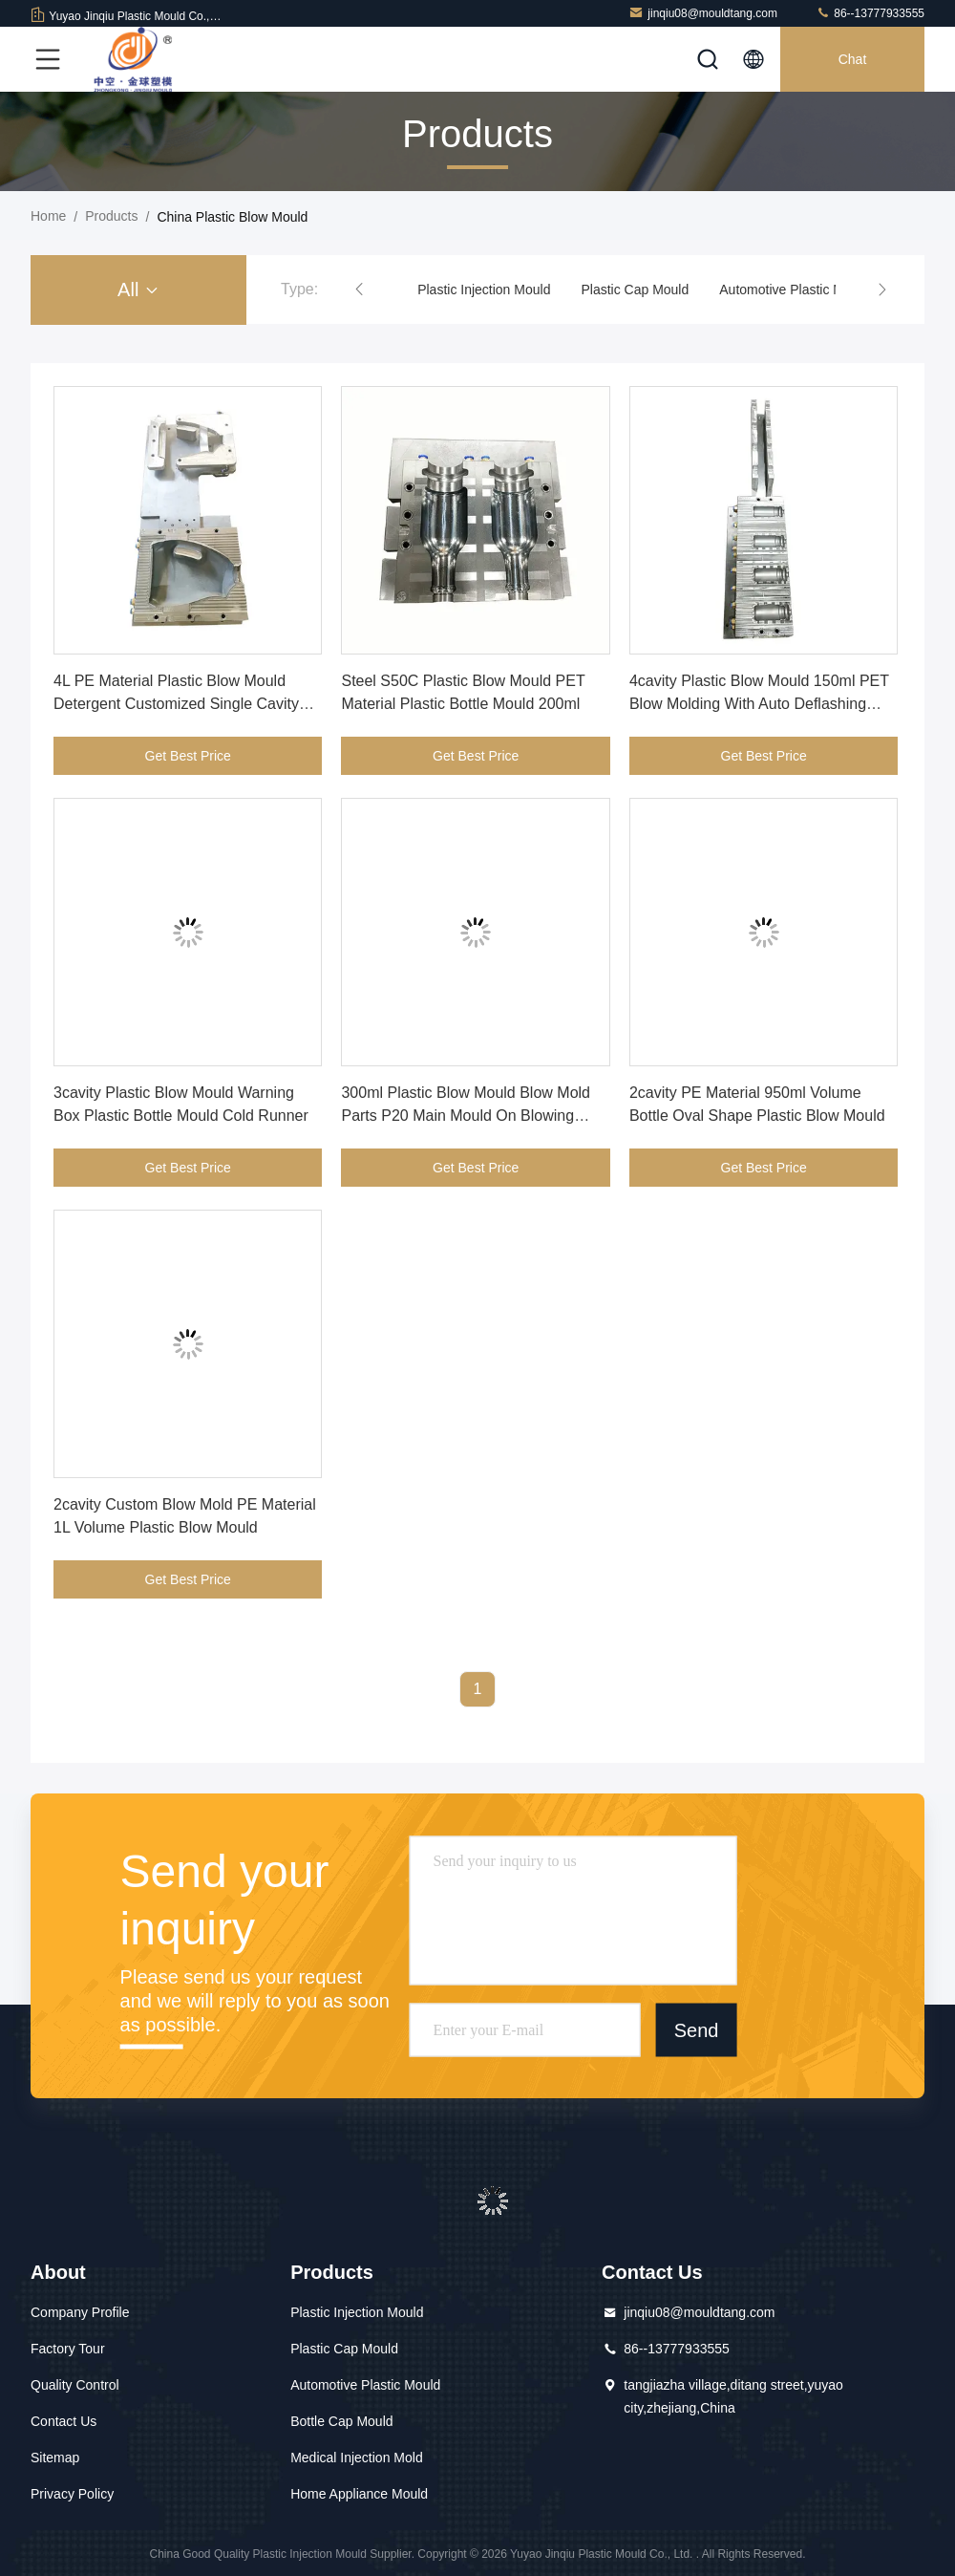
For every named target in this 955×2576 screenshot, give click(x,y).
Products (111, 216)
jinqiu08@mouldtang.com (702, 13)
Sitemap (55, 2457)
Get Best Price (188, 755)
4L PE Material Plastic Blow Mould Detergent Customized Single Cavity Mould (176, 704)
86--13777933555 (870, 13)
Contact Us (63, 2421)
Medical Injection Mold (356, 2457)
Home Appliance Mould (359, 2493)
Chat (852, 59)
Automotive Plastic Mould (794, 289)
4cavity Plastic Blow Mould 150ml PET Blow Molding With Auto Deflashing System (759, 704)
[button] (359, 289)
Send (696, 2029)
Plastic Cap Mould (635, 289)
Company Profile (80, 2312)
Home (48, 216)
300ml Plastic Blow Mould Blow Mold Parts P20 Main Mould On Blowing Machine (465, 1115)
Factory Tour (68, 2348)
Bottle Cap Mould (341, 2421)
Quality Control (75, 2385)
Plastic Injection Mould (483, 289)
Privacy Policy (72, 2493)
